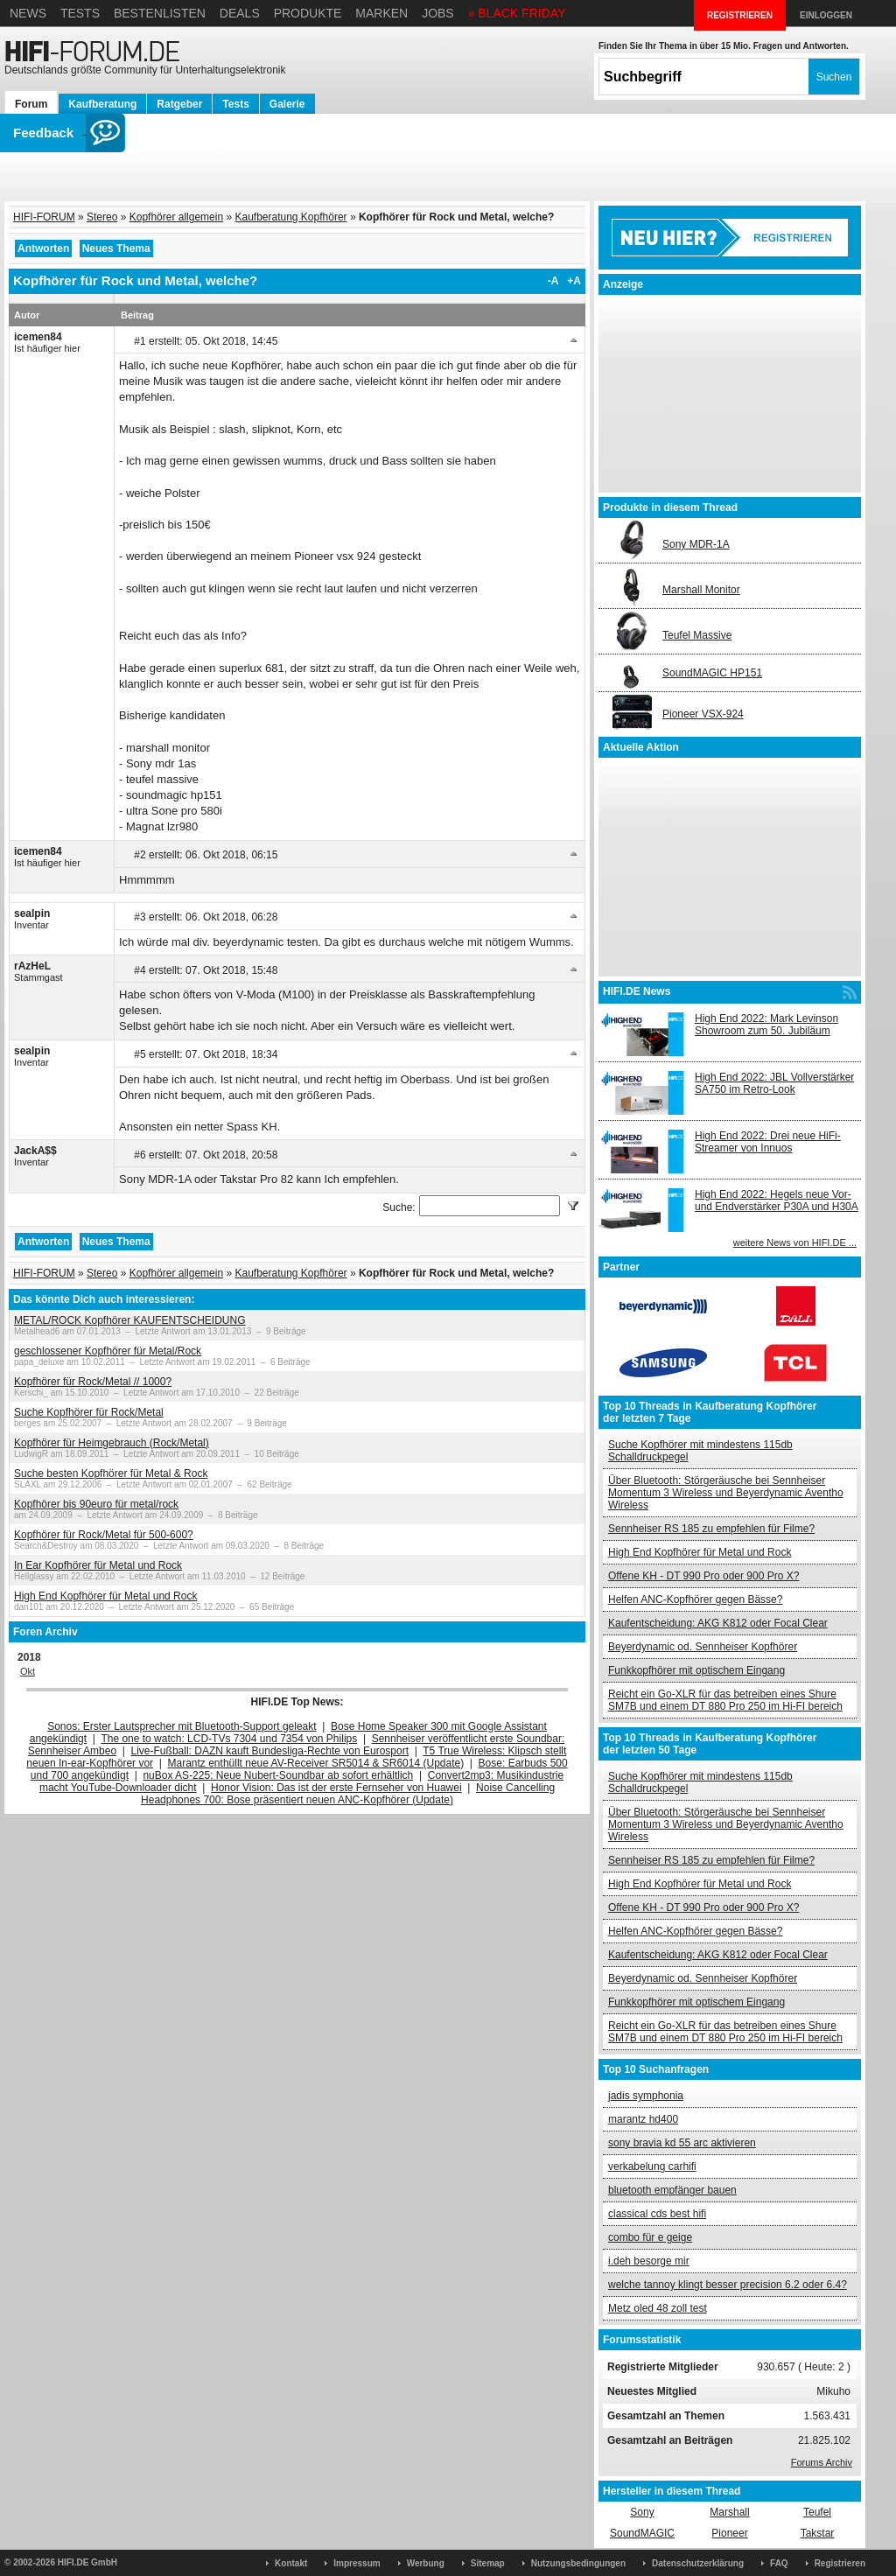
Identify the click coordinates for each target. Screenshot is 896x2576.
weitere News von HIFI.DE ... (795, 1242)
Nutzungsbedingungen (578, 2563)
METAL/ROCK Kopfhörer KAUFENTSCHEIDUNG (130, 1320)
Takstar (818, 2533)
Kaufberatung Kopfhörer (290, 217)
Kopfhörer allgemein (176, 217)
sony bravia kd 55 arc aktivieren (682, 2143)
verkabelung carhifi (652, 2166)
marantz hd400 (643, 2119)
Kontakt (291, 2563)
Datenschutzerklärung (698, 2563)
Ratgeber (179, 104)
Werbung (425, 2563)
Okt (27, 1671)
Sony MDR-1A (696, 544)
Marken (381, 13)
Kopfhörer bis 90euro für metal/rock (96, 1504)
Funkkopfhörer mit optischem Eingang (696, 1670)
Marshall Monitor (701, 590)
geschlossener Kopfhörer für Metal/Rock (107, 1351)
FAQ (779, 2563)
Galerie (287, 104)
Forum (31, 104)
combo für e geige (650, 2237)
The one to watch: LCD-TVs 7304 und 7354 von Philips (229, 1738)
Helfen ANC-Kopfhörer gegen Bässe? (695, 1599)
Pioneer (729, 2533)
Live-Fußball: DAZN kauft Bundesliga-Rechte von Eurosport (270, 1751)
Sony (642, 2512)
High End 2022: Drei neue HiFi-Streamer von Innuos (768, 1142)
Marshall (729, 2512)
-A (553, 281)
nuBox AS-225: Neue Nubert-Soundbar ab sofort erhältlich (278, 1775)
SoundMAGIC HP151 (712, 673)
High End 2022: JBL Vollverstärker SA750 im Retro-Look (774, 1083)
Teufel (817, 2512)
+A (574, 281)
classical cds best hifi (657, 2214)
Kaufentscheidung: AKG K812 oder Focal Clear (718, 1623)
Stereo (102, 217)
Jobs (438, 13)
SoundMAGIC (642, 2533)
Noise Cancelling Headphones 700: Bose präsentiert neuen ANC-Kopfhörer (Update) (348, 1794)
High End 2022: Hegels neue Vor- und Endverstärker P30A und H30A (776, 1200)
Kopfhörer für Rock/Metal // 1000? (93, 1382)
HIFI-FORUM (44, 217)
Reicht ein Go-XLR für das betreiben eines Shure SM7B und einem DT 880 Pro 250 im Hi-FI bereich (725, 1700)
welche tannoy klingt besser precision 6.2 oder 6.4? (727, 2284)
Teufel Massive (697, 635)
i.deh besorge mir (649, 2261)
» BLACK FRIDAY (517, 13)
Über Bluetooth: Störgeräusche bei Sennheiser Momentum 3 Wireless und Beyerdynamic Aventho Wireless (726, 1492)
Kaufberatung (102, 104)
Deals (240, 13)
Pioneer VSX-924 (703, 714)
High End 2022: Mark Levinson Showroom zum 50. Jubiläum (766, 1024)
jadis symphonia (645, 2096)
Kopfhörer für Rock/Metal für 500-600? (103, 1535)
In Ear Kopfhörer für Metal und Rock (98, 1565)
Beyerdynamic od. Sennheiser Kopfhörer (702, 1647)
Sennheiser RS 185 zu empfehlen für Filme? (711, 1528)
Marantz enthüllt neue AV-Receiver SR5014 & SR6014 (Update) (316, 1763)
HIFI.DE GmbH (87, 2562)
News (28, 13)
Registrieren (840, 2563)
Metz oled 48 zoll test (657, 2308)
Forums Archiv (821, 2462)
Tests (80, 13)
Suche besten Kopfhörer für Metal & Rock (110, 1473)
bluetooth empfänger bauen (672, 2190)
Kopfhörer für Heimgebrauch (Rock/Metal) (111, 1443)
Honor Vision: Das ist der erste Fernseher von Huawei (336, 1788)
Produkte (308, 13)
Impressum (356, 2563)
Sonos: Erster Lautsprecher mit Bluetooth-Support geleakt (182, 1726)
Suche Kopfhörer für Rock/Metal (89, 1412)
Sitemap (488, 2563)
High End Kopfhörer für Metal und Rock (105, 1596)
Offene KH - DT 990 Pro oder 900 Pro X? (703, 1576)
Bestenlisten (160, 13)
